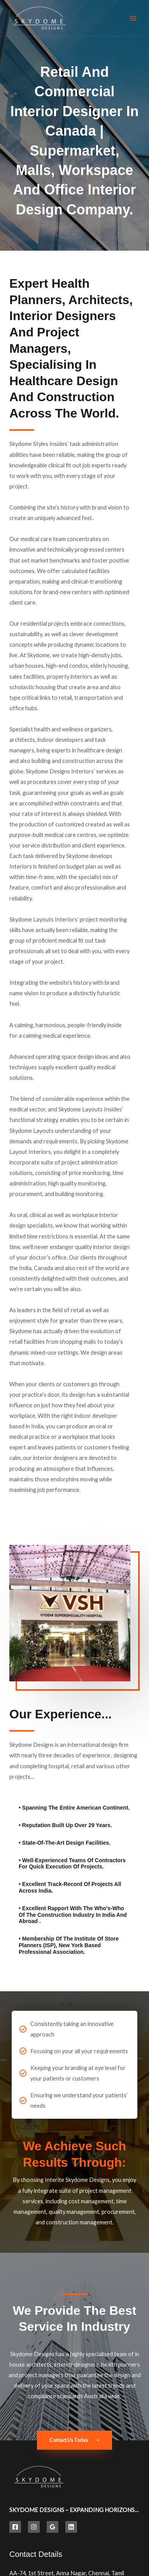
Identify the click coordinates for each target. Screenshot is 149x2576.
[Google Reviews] (52, 2527)
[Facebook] (15, 2527)
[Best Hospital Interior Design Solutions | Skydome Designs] (39, 18)
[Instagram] (34, 2527)
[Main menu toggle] (133, 18)
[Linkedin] (71, 2527)
